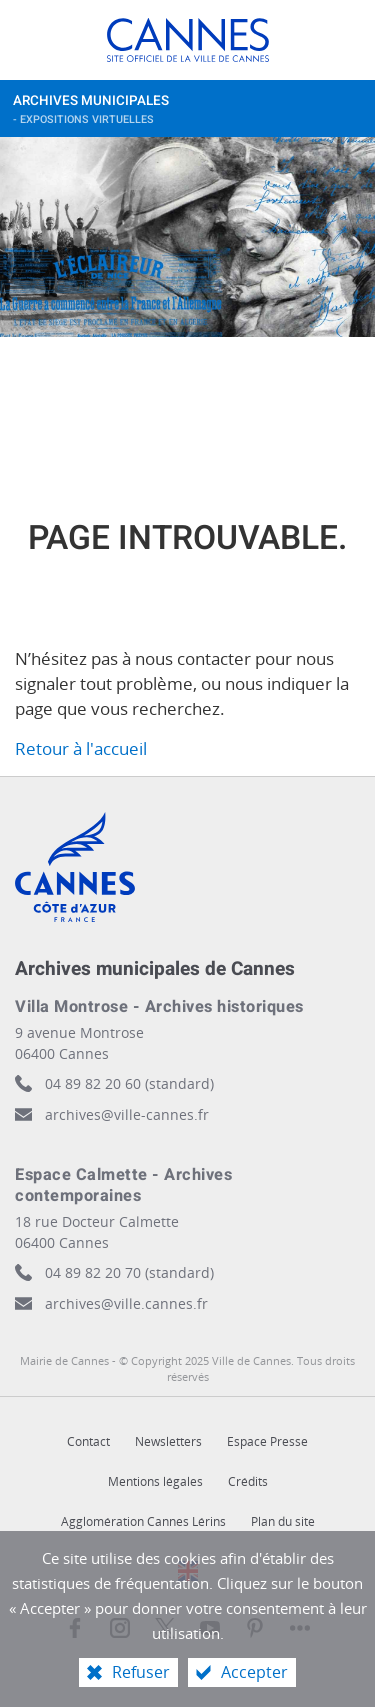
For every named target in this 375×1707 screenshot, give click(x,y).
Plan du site (283, 1521)
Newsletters (168, 1441)
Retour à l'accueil (81, 748)
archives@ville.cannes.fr (126, 1303)
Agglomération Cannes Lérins (143, 1521)
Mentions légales (155, 1481)
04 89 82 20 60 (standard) (129, 1083)
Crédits (248, 1481)
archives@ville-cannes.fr (127, 1114)
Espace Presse (267, 1441)
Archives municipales (168, 114)
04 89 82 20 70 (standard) (129, 1272)
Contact (88, 1441)
